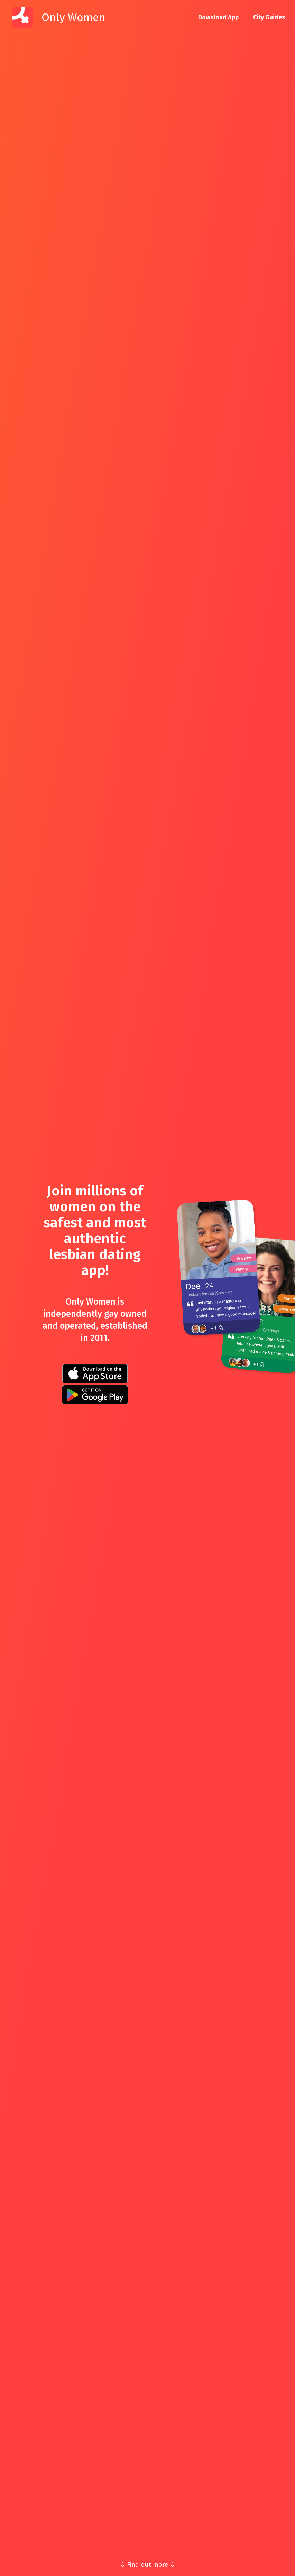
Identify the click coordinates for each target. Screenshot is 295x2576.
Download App (218, 17)
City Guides (269, 17)
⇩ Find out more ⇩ (147, 2564)
